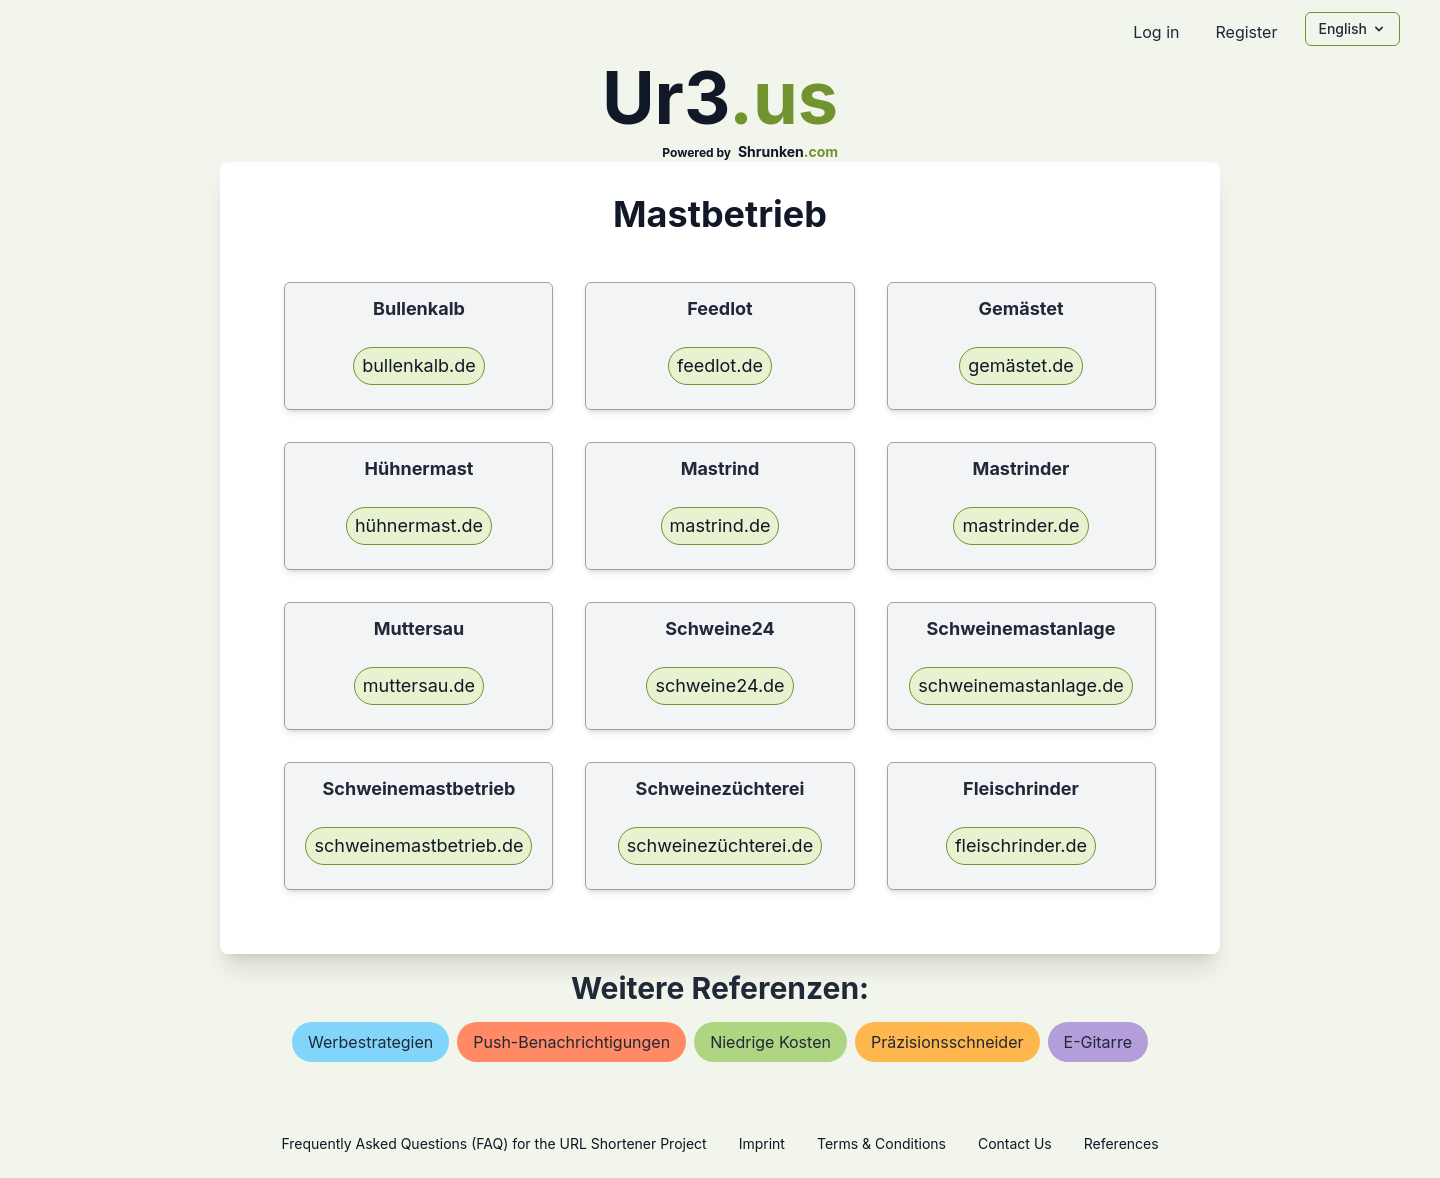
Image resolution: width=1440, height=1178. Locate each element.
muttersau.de (419, 685)
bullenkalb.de (419, 365)
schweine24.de (719, 685)
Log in (1156, 32)
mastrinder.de (1020, 525)
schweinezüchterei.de (720, 845)
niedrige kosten (770, 1042)
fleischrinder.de (1021, 845)
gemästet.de (1021, 365)
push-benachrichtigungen (571, 1042)
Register (1246, 32)
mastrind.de (720, 525)
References (1121, 1143)
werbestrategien (370, 1042)
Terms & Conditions (881, 1143)
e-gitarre (1098, 1042)
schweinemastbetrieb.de (418, 845)
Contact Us (1015, 1143)
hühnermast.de (419, 525)
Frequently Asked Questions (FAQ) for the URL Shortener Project (493, 1143)
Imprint (762, 1143)
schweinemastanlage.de (1021, 685)
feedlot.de (720, 365)
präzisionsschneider (947, 1042)
